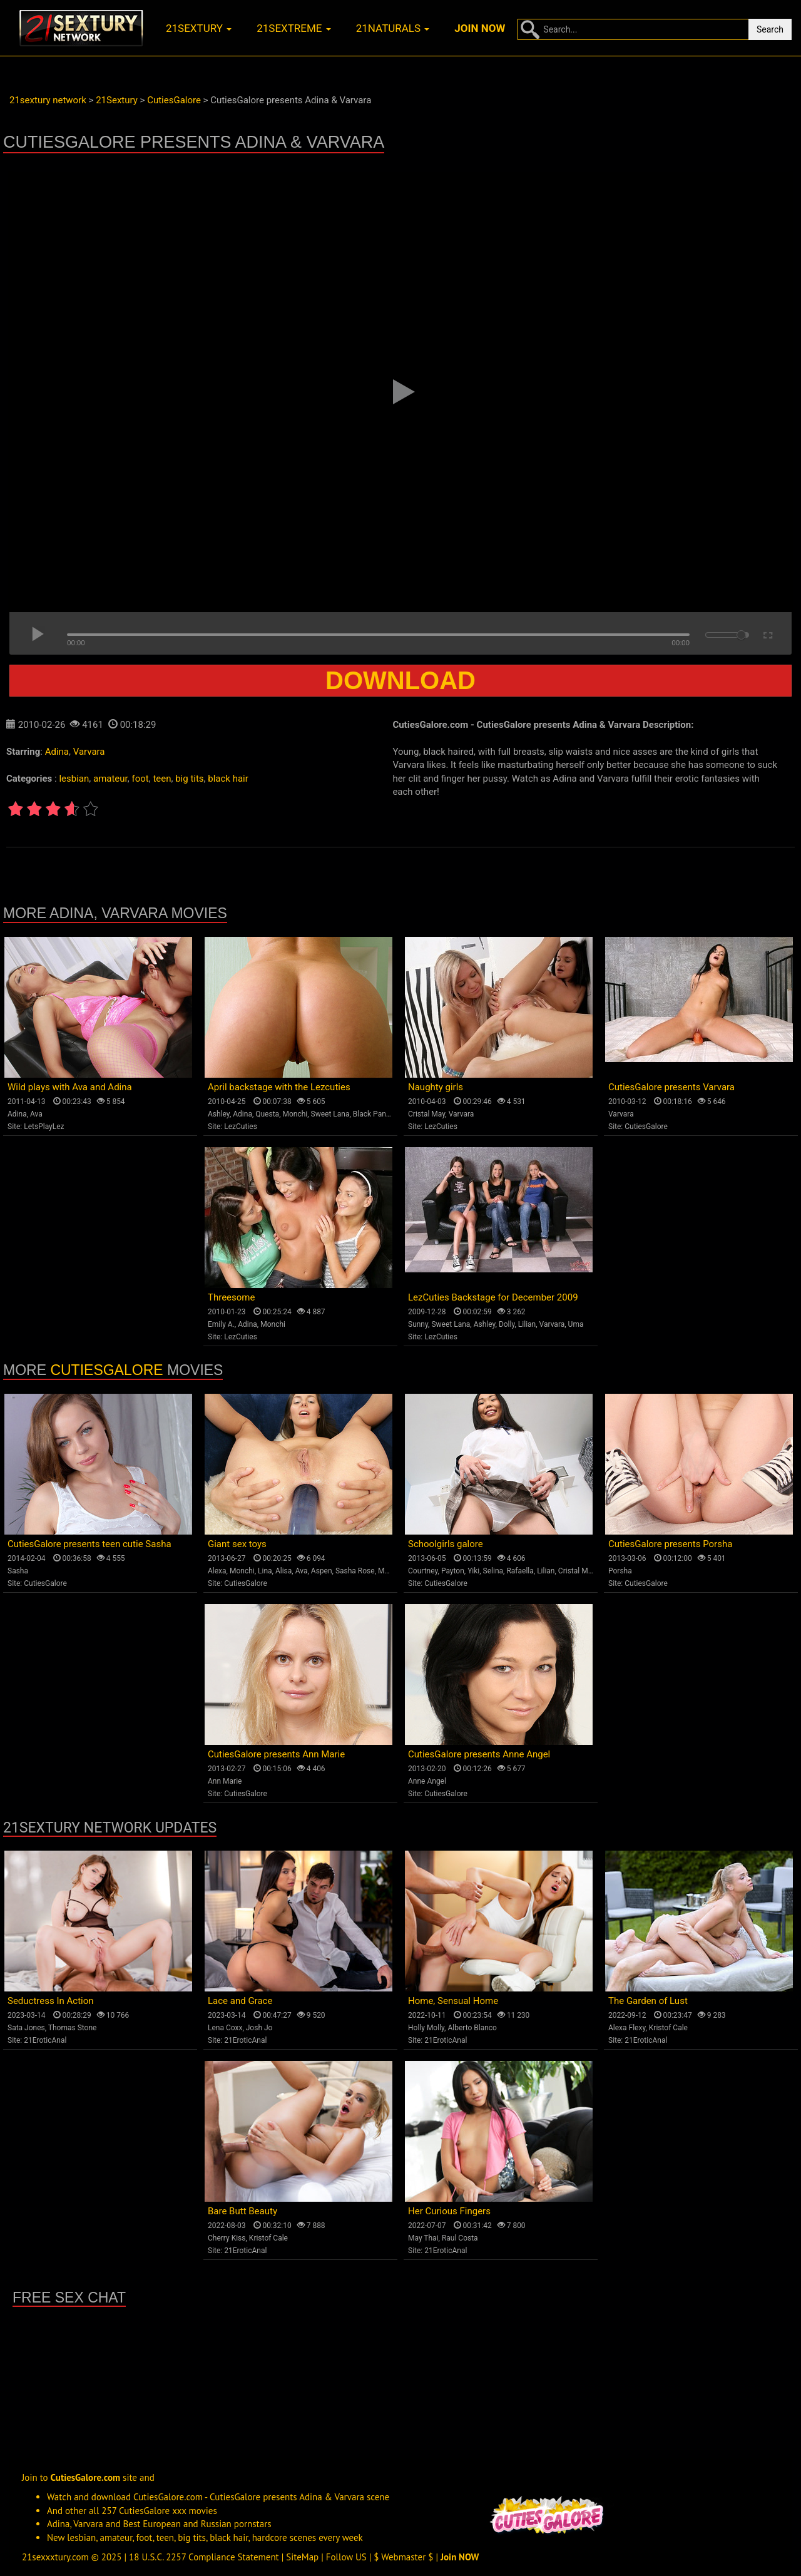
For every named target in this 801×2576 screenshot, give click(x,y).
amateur (110, 778)
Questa (267, 1114)
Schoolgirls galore (445, 1544)
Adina (57, 751)
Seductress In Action (51, 2000)
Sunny (418, 1324)
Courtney (423, 1571)
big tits (189, 778)
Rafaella (519, 1571)
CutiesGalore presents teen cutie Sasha (89, 1544)
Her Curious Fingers (449, 2211)
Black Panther (376, 1114)
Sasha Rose (355, 1571)
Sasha (18, 1571)
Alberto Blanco (472, 2027)
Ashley (219, 1114)
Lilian (527, 1324)
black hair (228, 778)
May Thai (423, 2238)
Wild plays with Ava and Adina (70, 1087)
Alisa (283, 1571)
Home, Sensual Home (453, 2000)
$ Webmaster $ (403, 2557)
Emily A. (221, 1324)
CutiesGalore (646, 1126)
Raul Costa (460, 2238)
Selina (493, 1571)
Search (770, 29)
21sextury (199, 28)
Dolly (507, 1324)
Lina (265, 1571)
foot (139, 778)
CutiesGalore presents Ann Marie (276, 1754)
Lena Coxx (225, 2027)
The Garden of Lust (648, 2000)
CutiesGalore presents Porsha (670, 1544)
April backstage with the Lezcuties (279, 1087)
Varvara (89, 751)
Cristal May (426, 1114)
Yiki (473, 1571)
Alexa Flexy (626, 2027)
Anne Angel (427, 1781)
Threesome (231, 1297)
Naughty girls (435, 1087)
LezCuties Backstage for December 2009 (493, 1297)
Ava (36, 1114)
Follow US (346, 2557)
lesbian (74, 778)
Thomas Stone (72, 2027)
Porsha (620, 1571)
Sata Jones (26, 2027)
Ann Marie (225, 1781)
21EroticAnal (45, 2040)
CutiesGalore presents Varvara (671, 1087)
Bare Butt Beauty (242, 2211)
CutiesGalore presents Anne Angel (479, 1754)
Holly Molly (426, 2027)
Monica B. (394, 1571)
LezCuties (240, 1126)
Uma (576, 1324)
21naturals (393, 28)
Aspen (321, 1571)
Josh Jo (259, 2027)
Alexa (217, 1571)
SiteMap (302, 2557)
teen (162, 778)
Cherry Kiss (227, 2238)
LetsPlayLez (44, 1126)
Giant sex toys (237, 1544)
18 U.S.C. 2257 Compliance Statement (204, 2557)
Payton (452, 1571)
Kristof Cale (668, 2027)
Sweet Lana (330, 1114)
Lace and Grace (240, 2000)
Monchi (294, 1114)
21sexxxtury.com (55, 2557)
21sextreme (294, 28)
